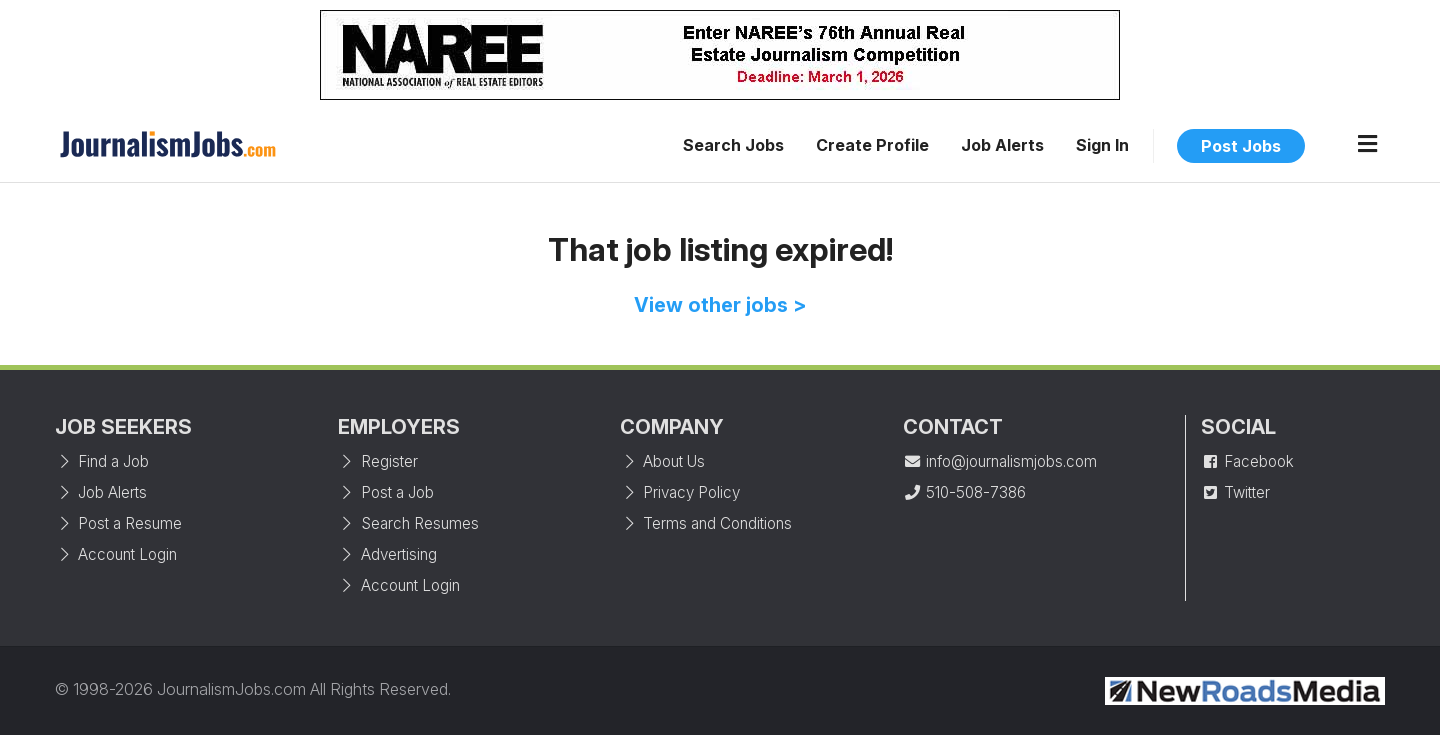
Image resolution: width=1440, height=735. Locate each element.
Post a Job (386, 492)
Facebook (1247, 461)
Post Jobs (1241, 146)
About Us (662, 461)
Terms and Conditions (706, 523)
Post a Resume (118, 523)
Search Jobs (733, 145)
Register (378, 461)
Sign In (1102, 145)
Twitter (1235, 492)
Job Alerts (1002, 145)
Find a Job (102, 461)
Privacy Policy (680, 492)
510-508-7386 (964, 492)
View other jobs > (720, 305)
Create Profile (872, 145)
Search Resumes (408, 523)
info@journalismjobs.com (1000, 461)
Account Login (116, 554)
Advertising (387, 554)
